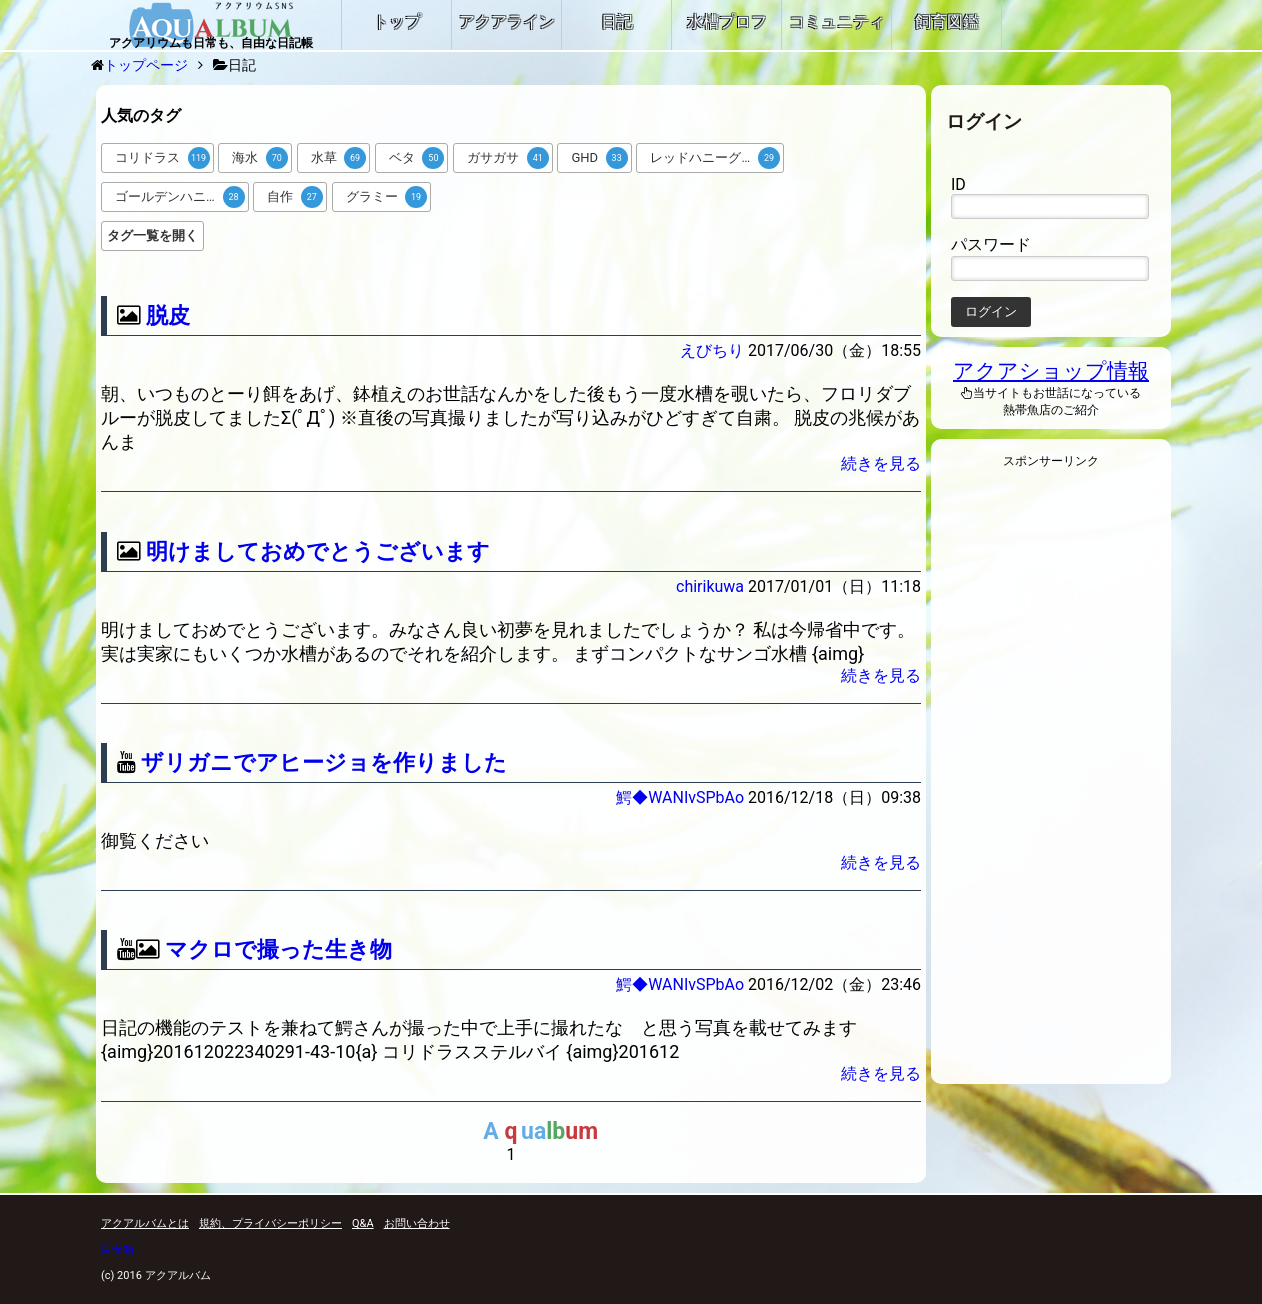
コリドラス (162, 158)
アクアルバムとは (145, 1223)
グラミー (387, 197)
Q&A (363, 1223)
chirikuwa (710, 586)
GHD (599, 158)
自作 (295, 197)
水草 (339, 158)
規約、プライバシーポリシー (270, 1223)
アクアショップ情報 (1051, 371)
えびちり (712, 350)
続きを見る (881, 463)
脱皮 (168, 315)
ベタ (417, 158)
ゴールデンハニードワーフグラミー (182, 197)
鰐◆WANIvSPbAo (680, 797)
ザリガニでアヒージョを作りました (324, 762)
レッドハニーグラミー (715, 158)
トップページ (146, 65)
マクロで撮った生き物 (278, 949)
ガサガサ (508, 158)
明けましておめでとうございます (318, 551)
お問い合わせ (417, 1223)
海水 (260, 158)
